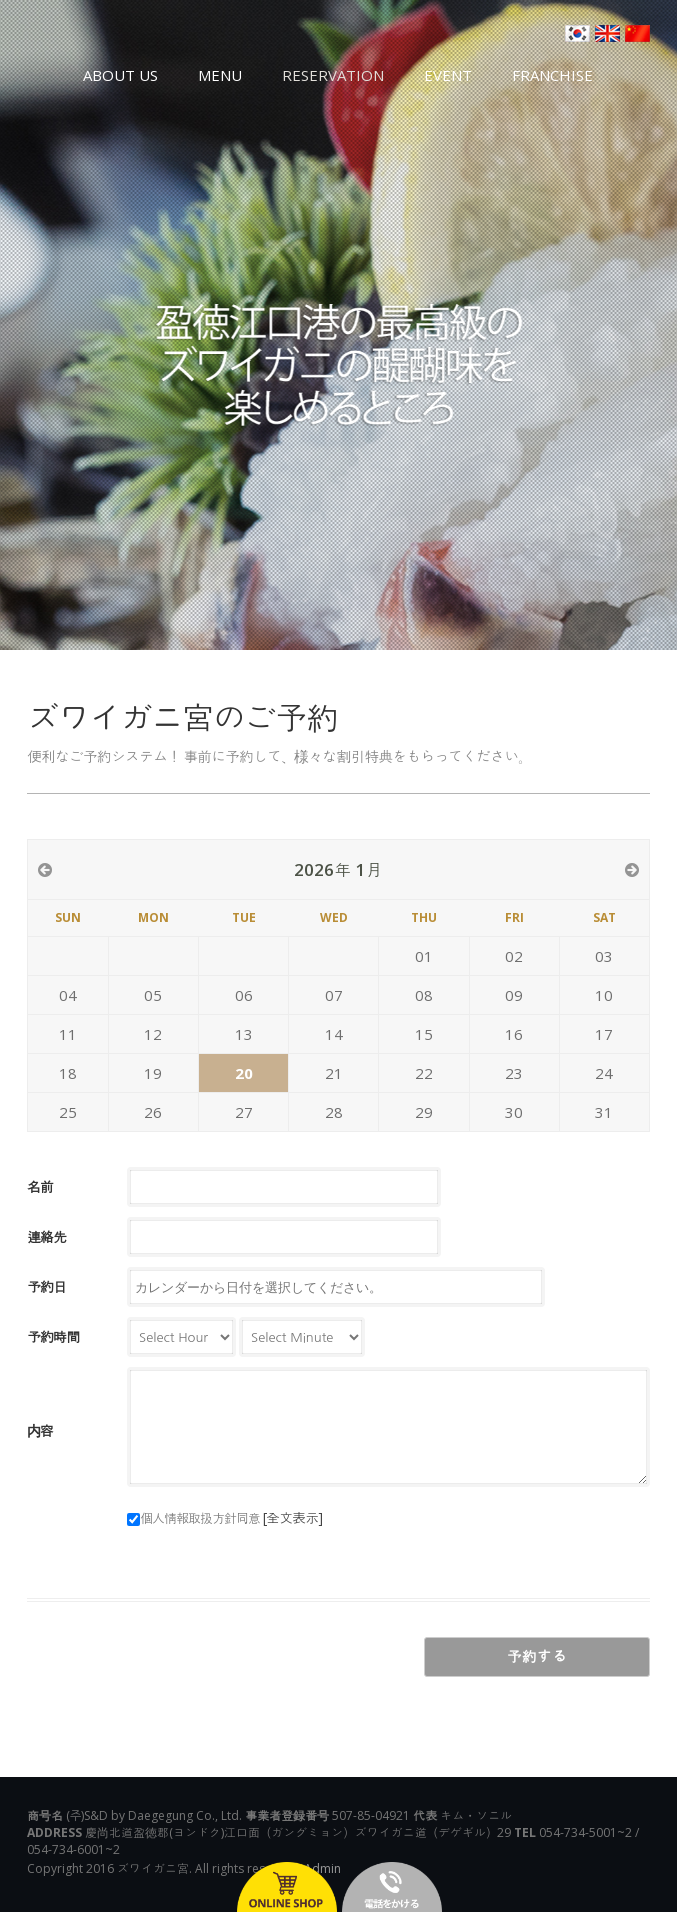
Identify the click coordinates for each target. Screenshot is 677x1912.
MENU (220, 75)
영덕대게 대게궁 (112, 45)
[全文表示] (292, 1517)
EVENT (448, 75)
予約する (537, 1656)
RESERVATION (333, 75)
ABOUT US (120, 75)
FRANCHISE (552, 75)
